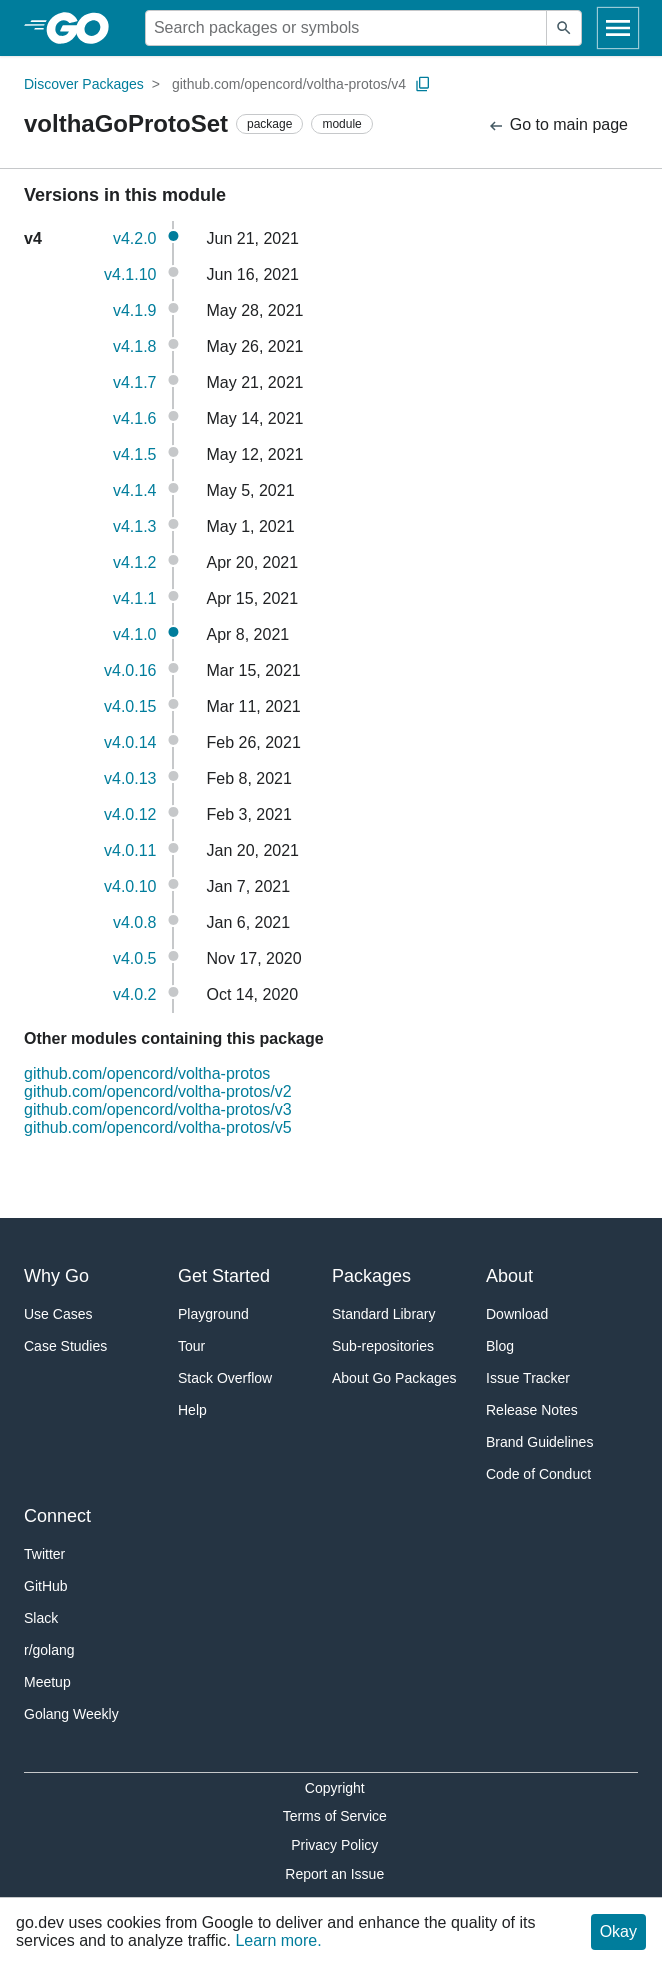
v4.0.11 (130, 850)
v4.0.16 (130, 670)
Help (192, 1410)
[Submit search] (564, 28)
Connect (57, 1516)
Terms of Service (335, 1816)
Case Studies (65, 1346)
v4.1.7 (135, 382)
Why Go (56, 1276)
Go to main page (557, 125)
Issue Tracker (528, 1378)
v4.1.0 (135, 634)
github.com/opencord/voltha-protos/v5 (158, 1127)
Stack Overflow (225, 1378)
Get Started (224, 1276)
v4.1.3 (135, 526)
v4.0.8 (135, 922)
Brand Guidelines (539, 1442)
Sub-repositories (383, 1346)
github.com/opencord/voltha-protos (147, 1073)
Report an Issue (334, 1874)
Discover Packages (84, 84)
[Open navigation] (618, 28)
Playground (213, 1314)
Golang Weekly (71, 1714)
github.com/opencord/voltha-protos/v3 (158, 1109)
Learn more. (278, 1940)
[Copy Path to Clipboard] (423, 84)
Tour (191, 1346)
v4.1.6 (135, 418)
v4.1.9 (135, 310)
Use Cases (58, 1314)
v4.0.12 (130, 814)
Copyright (335, 1788)
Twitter (44, 1554)
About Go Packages (394, 1378)
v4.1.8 (135, 346)
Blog (500, 1346)
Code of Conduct (538, 1474)
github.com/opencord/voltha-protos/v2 (158, 1091)
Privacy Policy (334, 1845)
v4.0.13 (130, 778)
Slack (41, 1618)
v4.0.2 (135, 994)
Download (517, 1314)
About (509, 1276)
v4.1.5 (135, 454)
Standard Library (384, 1314)
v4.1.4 (135, 490)
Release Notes (532, 1410)
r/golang (49, 1650)
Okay (618, 1931)
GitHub (46, 1586)
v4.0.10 (130, 886)
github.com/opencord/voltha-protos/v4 (289, 84)
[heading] (84, 28)
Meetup (47, 1682)
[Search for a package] (346, 28)
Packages (371, 1276)
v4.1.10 (130, 274)
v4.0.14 (130, 742)
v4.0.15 (130, 706)
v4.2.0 (135, 238)
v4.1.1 (135, 598)
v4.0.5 (135, 958)
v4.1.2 (135, 562)
